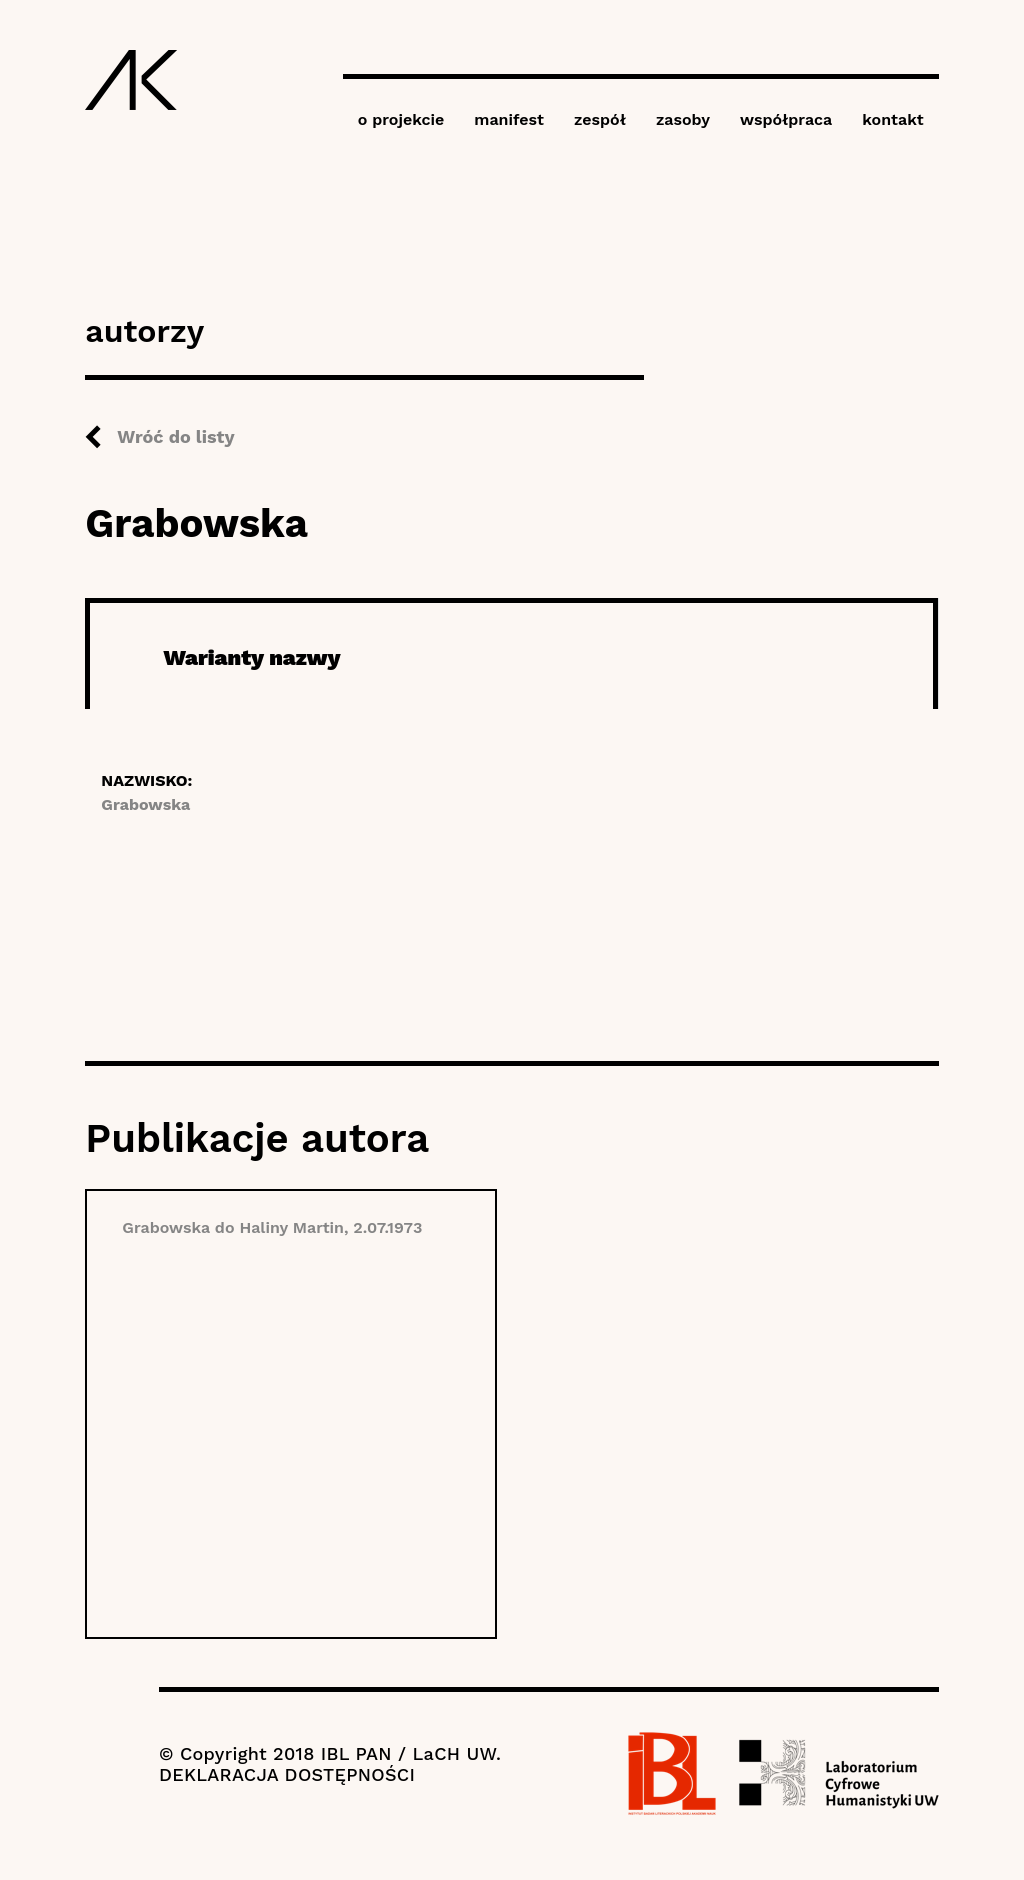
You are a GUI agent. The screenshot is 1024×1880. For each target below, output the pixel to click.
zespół (600, 119)
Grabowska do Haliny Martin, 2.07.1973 (272, 1227)
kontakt (892, 119)
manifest (509, 119)
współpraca (786, 119)
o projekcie (401, 119)
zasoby (683, 119)
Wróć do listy (175, 436)
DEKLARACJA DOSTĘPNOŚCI (287, 1774)
